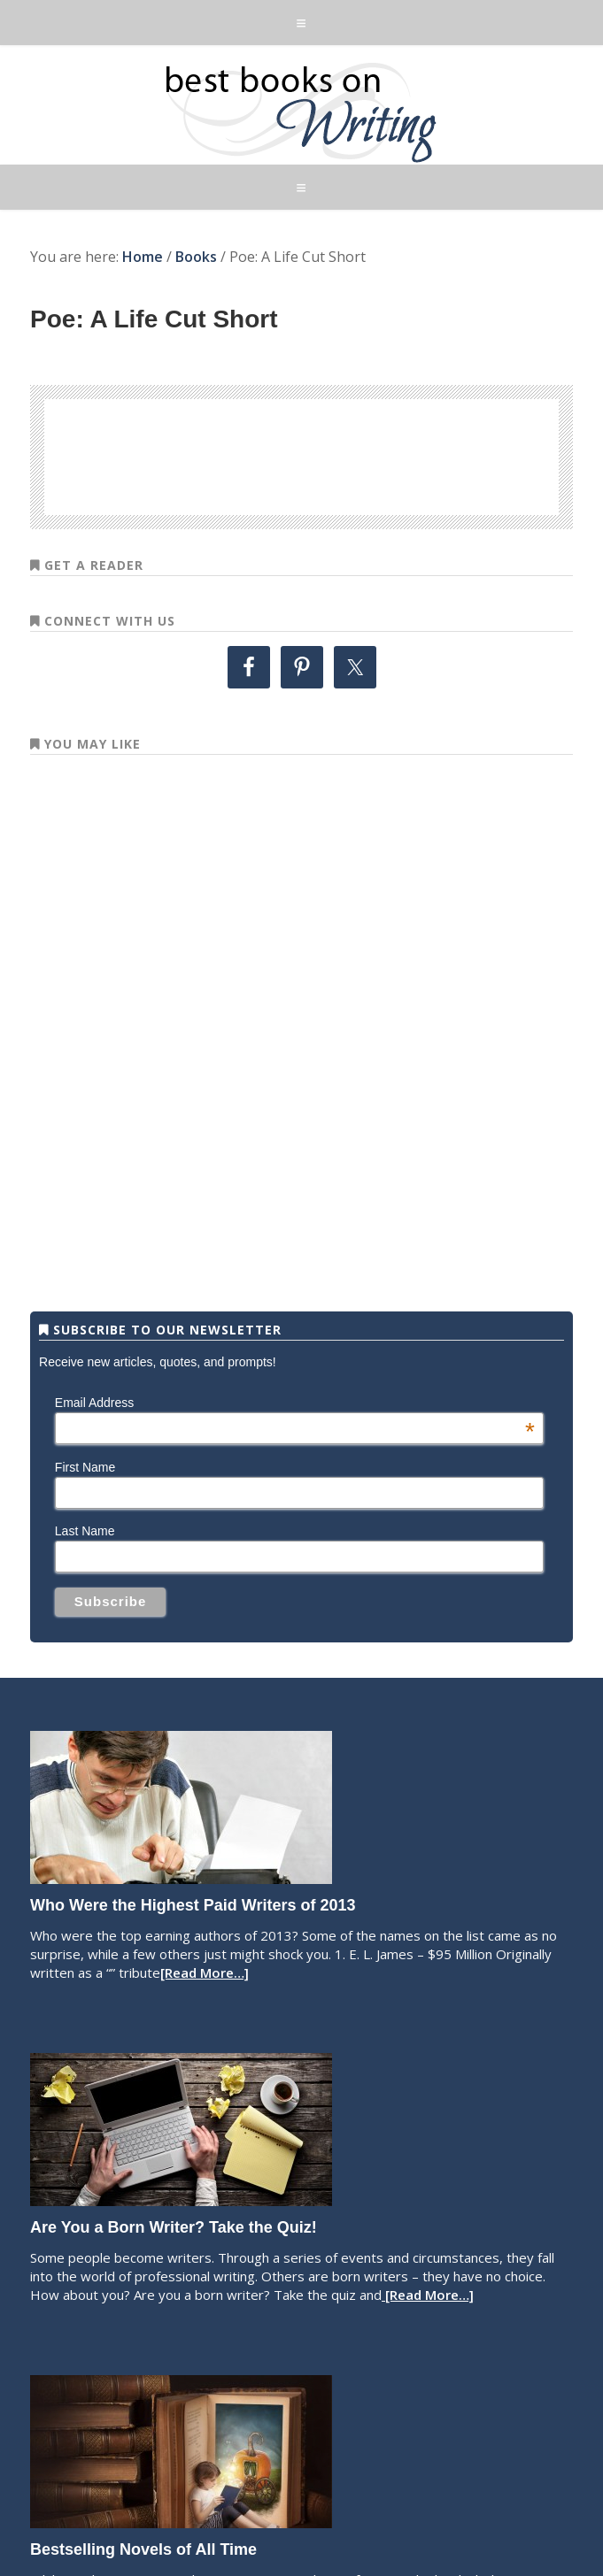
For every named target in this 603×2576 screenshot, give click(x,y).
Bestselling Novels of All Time (143, 2549)
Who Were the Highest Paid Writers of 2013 (192, 1905)
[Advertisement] (302, 454)
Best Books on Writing (301, 111)
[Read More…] (204, 1972)
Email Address (295, 1403)
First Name (85, 1467)
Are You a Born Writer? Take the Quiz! (173, 2227)
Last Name (85, 1531)
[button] (301, 22)
